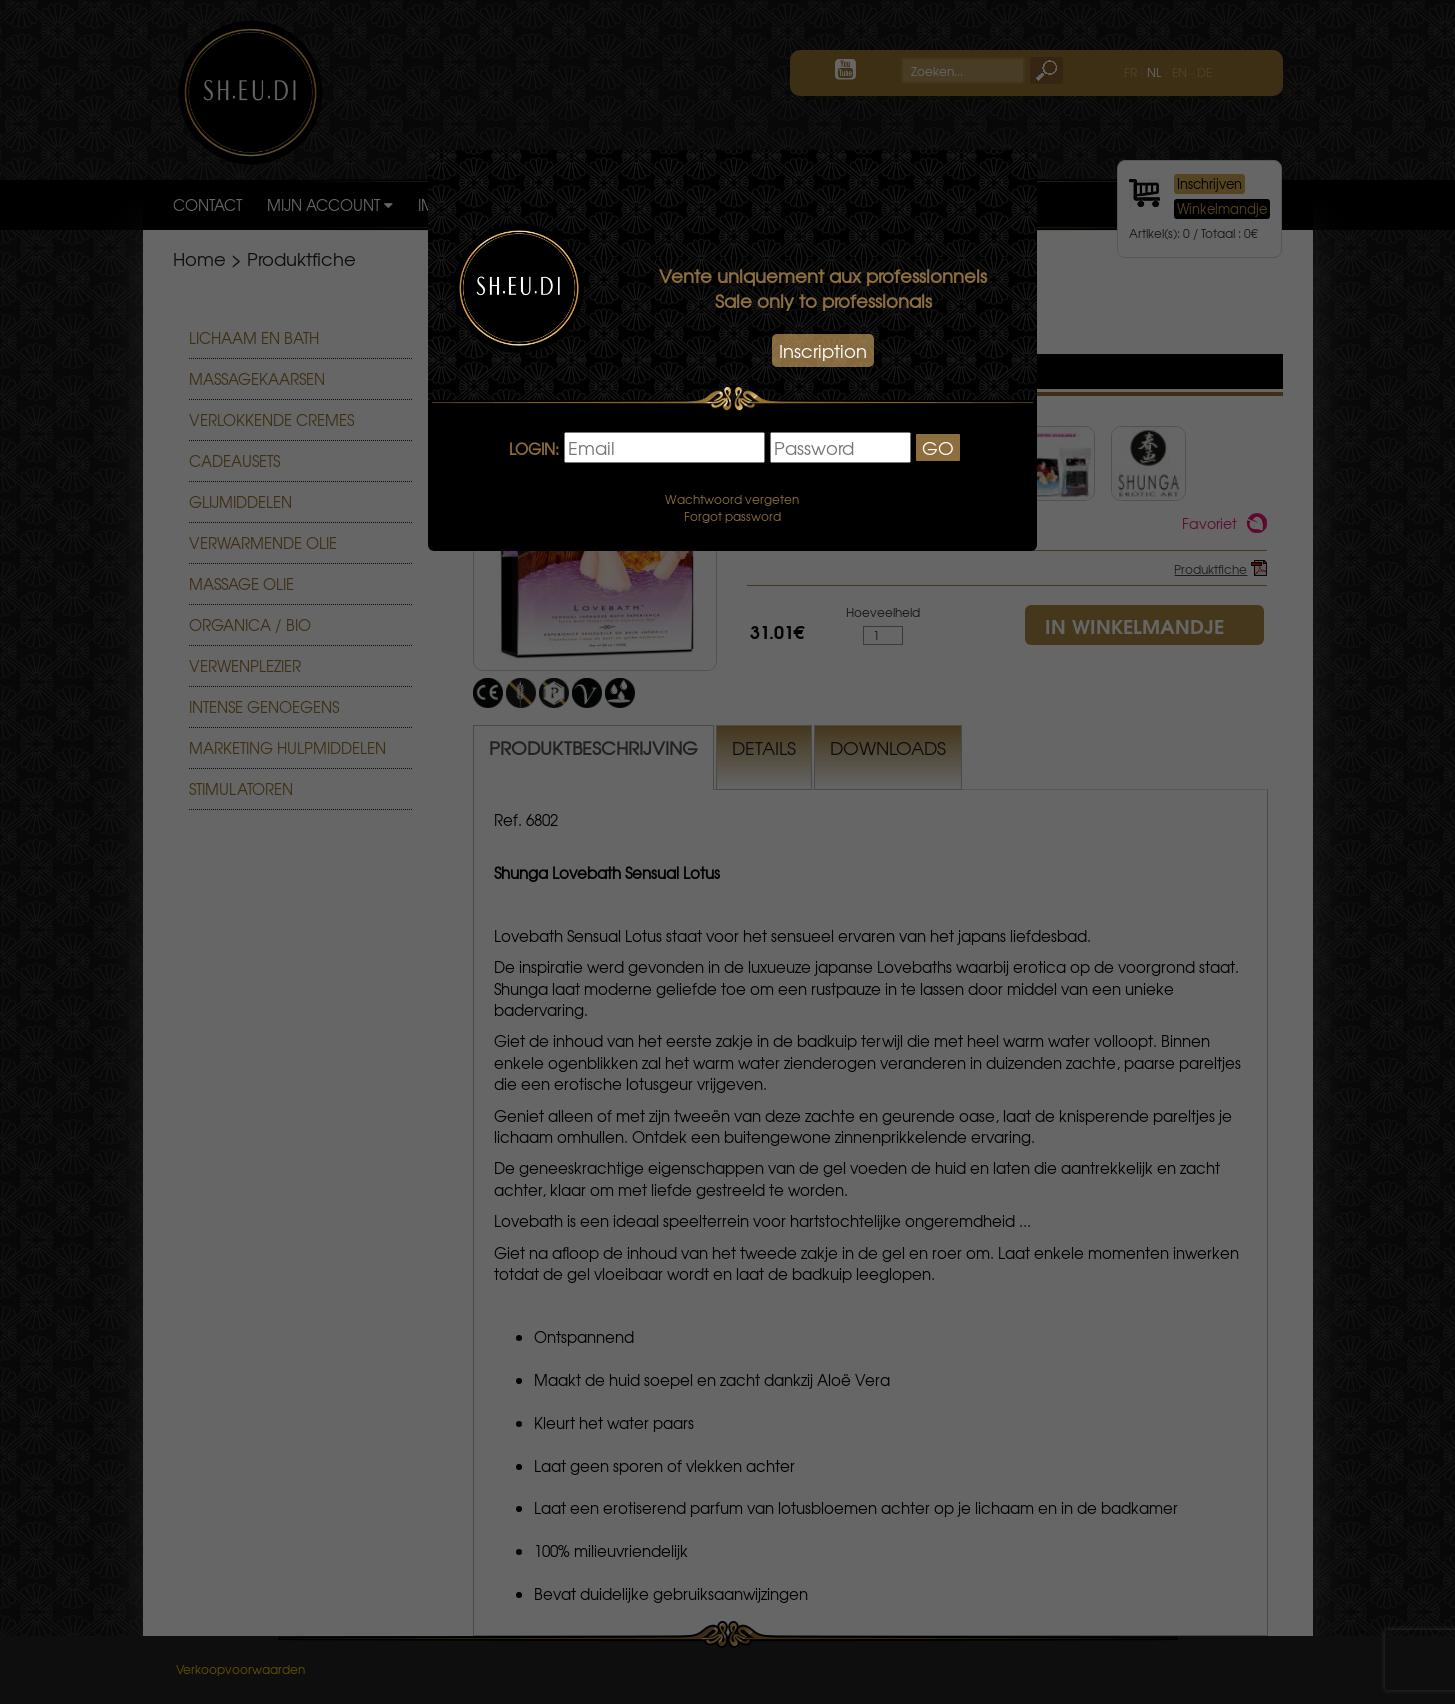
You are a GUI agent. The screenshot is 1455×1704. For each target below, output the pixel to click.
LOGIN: (534, 449)
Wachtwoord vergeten (732, 499)
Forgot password (732, 516)
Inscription (823, 350)
